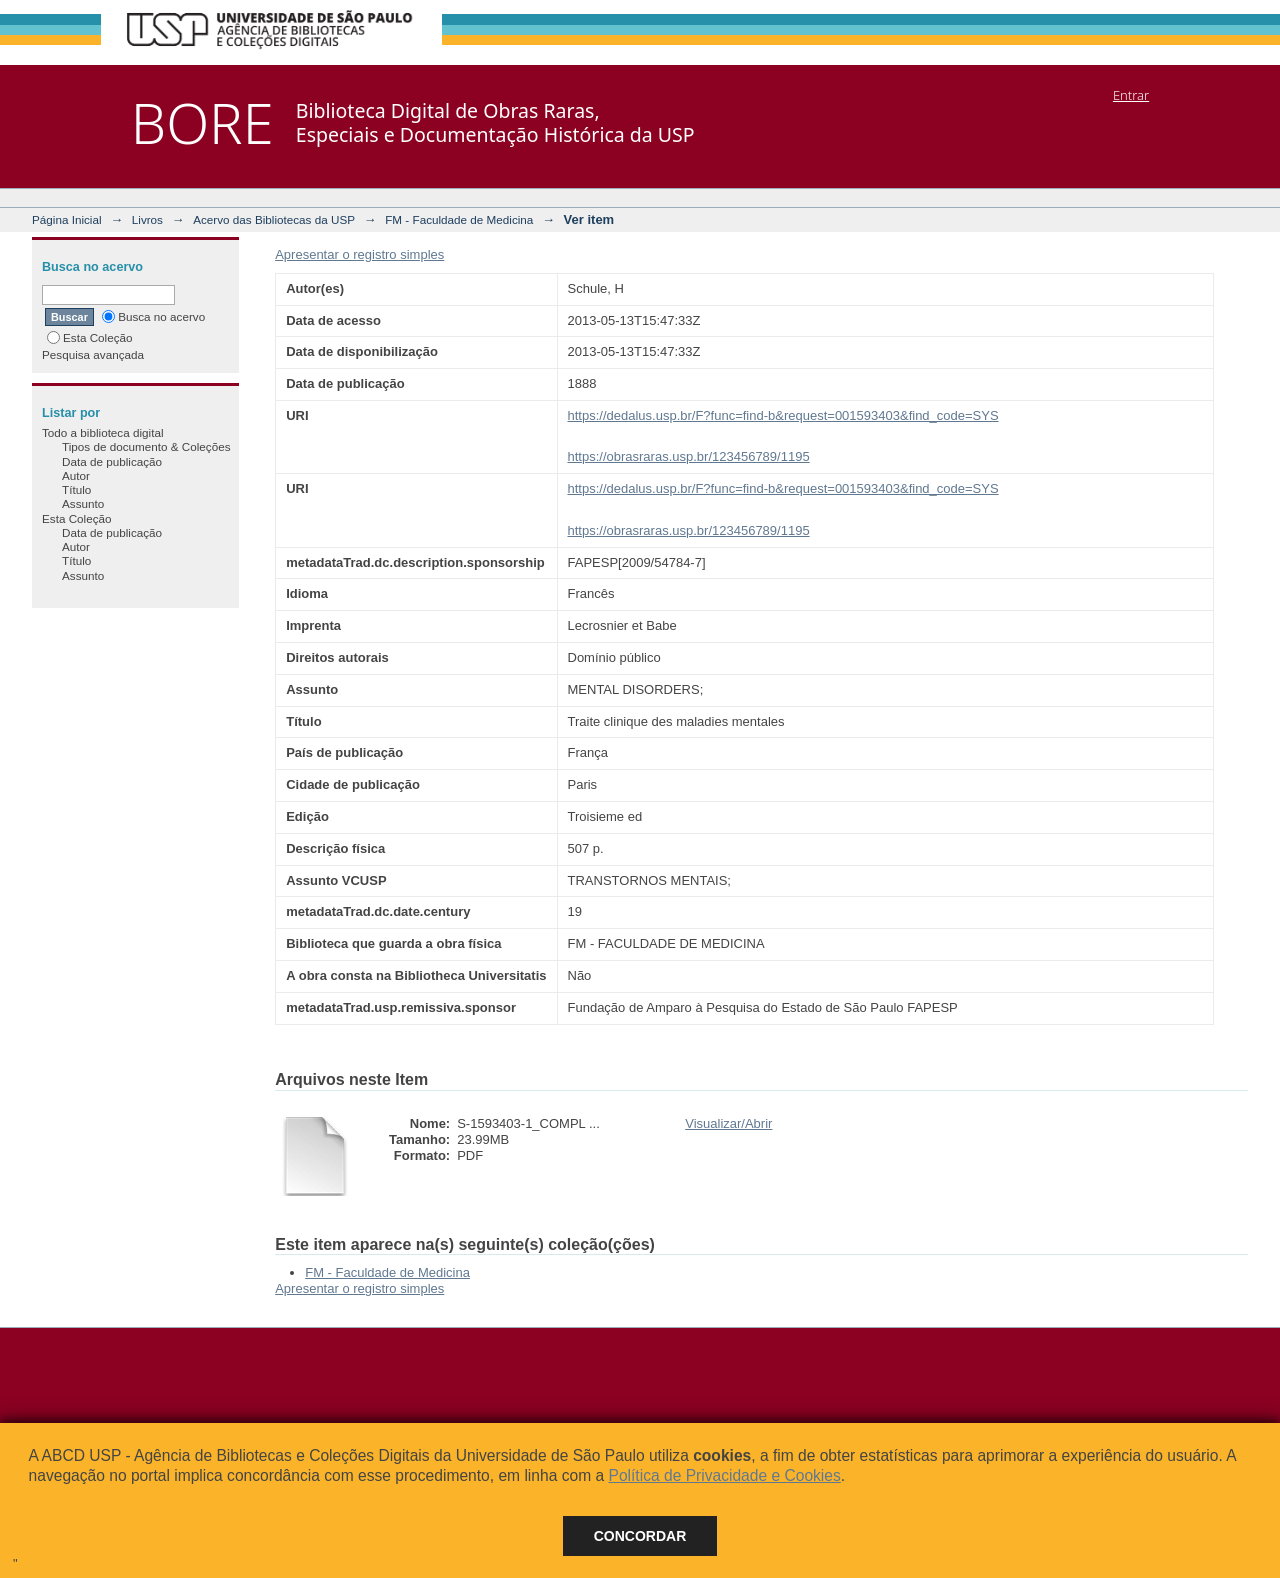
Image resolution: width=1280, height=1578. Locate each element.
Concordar (640, 1536)
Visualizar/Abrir (728, 1123)
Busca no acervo (153, 316)
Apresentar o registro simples (359, 254)
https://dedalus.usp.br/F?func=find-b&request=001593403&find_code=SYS (783, 415)
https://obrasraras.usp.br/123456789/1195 (689, 456)
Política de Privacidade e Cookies (724, 1475)
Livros (147, 219)
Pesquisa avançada (93, 354)
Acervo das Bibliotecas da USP (274, 219)
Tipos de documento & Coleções (146, 446)
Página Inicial (67, 219)
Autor (76, 475)
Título (76, 489)
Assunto (83, 503)
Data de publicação (112, 461)
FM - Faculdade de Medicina (459, 219)
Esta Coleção (90, 337)
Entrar (1131, 95)
